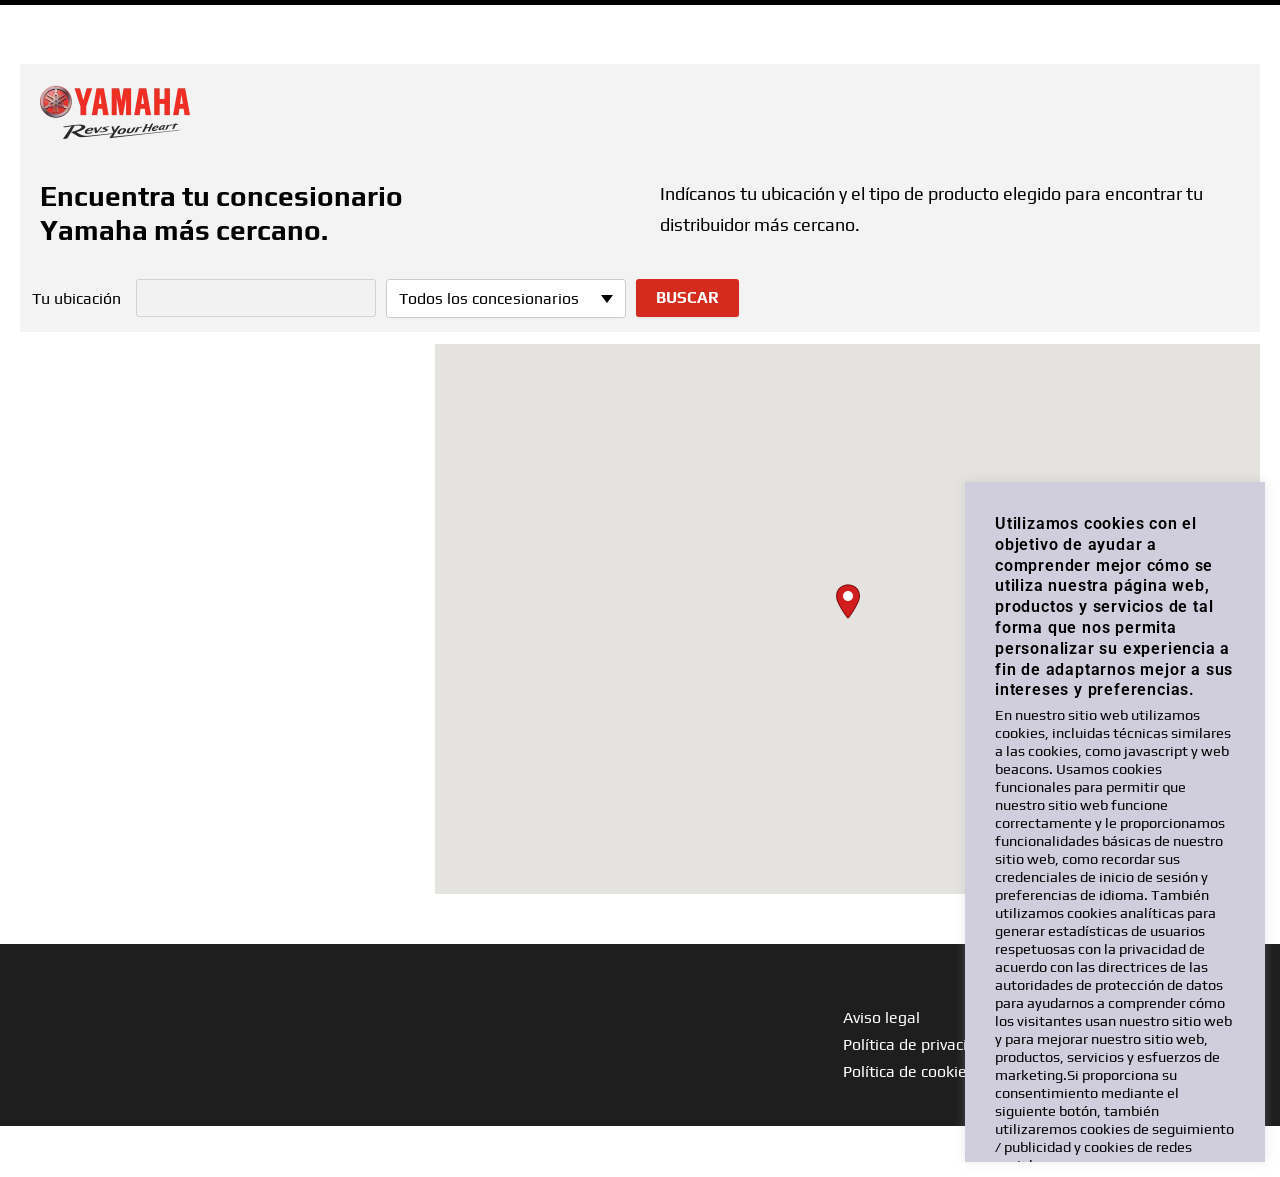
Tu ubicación (76, 299)
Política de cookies (909, 1071)
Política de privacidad (918, 1044)
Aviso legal (881, 1017)
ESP (1238, 19)
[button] (848, 601)
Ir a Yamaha (67, 19)
